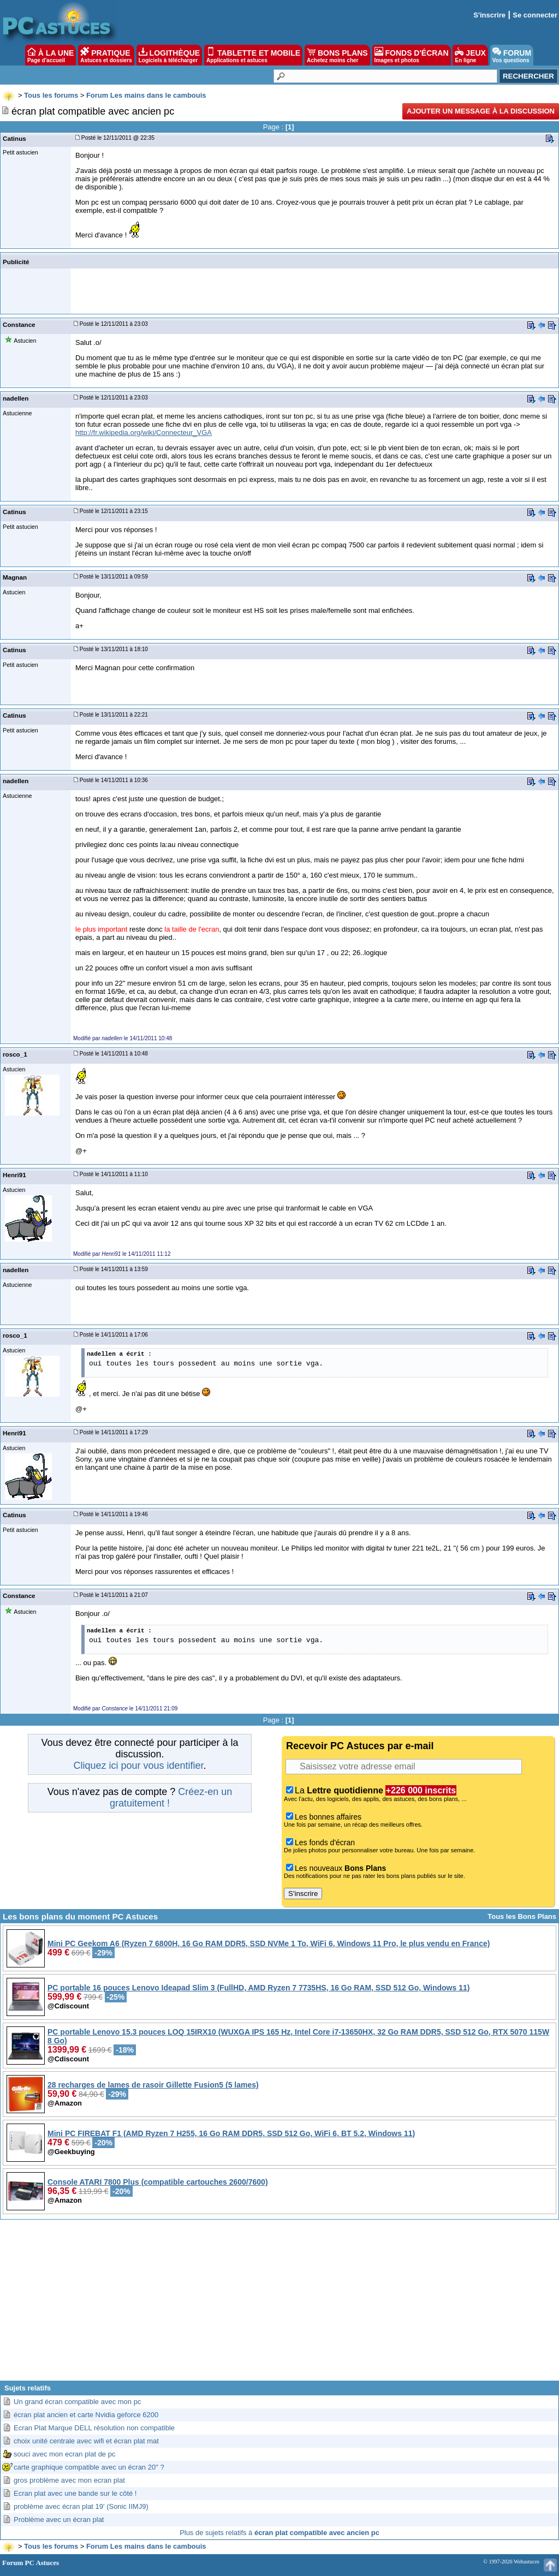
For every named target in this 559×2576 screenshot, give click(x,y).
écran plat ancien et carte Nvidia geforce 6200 (86, 2415)
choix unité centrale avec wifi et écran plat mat (86, 2441)
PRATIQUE (106, 55)
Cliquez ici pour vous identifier (138, 1765)
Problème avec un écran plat (59, 2519)
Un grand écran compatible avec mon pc (77, 2402)
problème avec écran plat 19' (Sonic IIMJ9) (81, 2506)
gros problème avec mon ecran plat (69, 2480)
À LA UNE (50, 55)
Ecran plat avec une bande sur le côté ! (75, 2493)
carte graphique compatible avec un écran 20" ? (89, 2467)
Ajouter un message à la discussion (481, 111)
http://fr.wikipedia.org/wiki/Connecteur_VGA (143, 432)
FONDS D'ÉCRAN (411, 55)
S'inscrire (489, 15)
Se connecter (535, 15)
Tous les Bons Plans (521, 1916)
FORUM (511, 55)
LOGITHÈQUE (169, 55)
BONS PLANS (337, 55)
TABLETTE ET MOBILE (253, 55)
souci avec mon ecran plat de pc (64, 2454)
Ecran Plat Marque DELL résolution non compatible (94, 2428)
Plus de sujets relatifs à (279, 2533)
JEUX (470, 55)
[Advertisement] (279, 2304)
